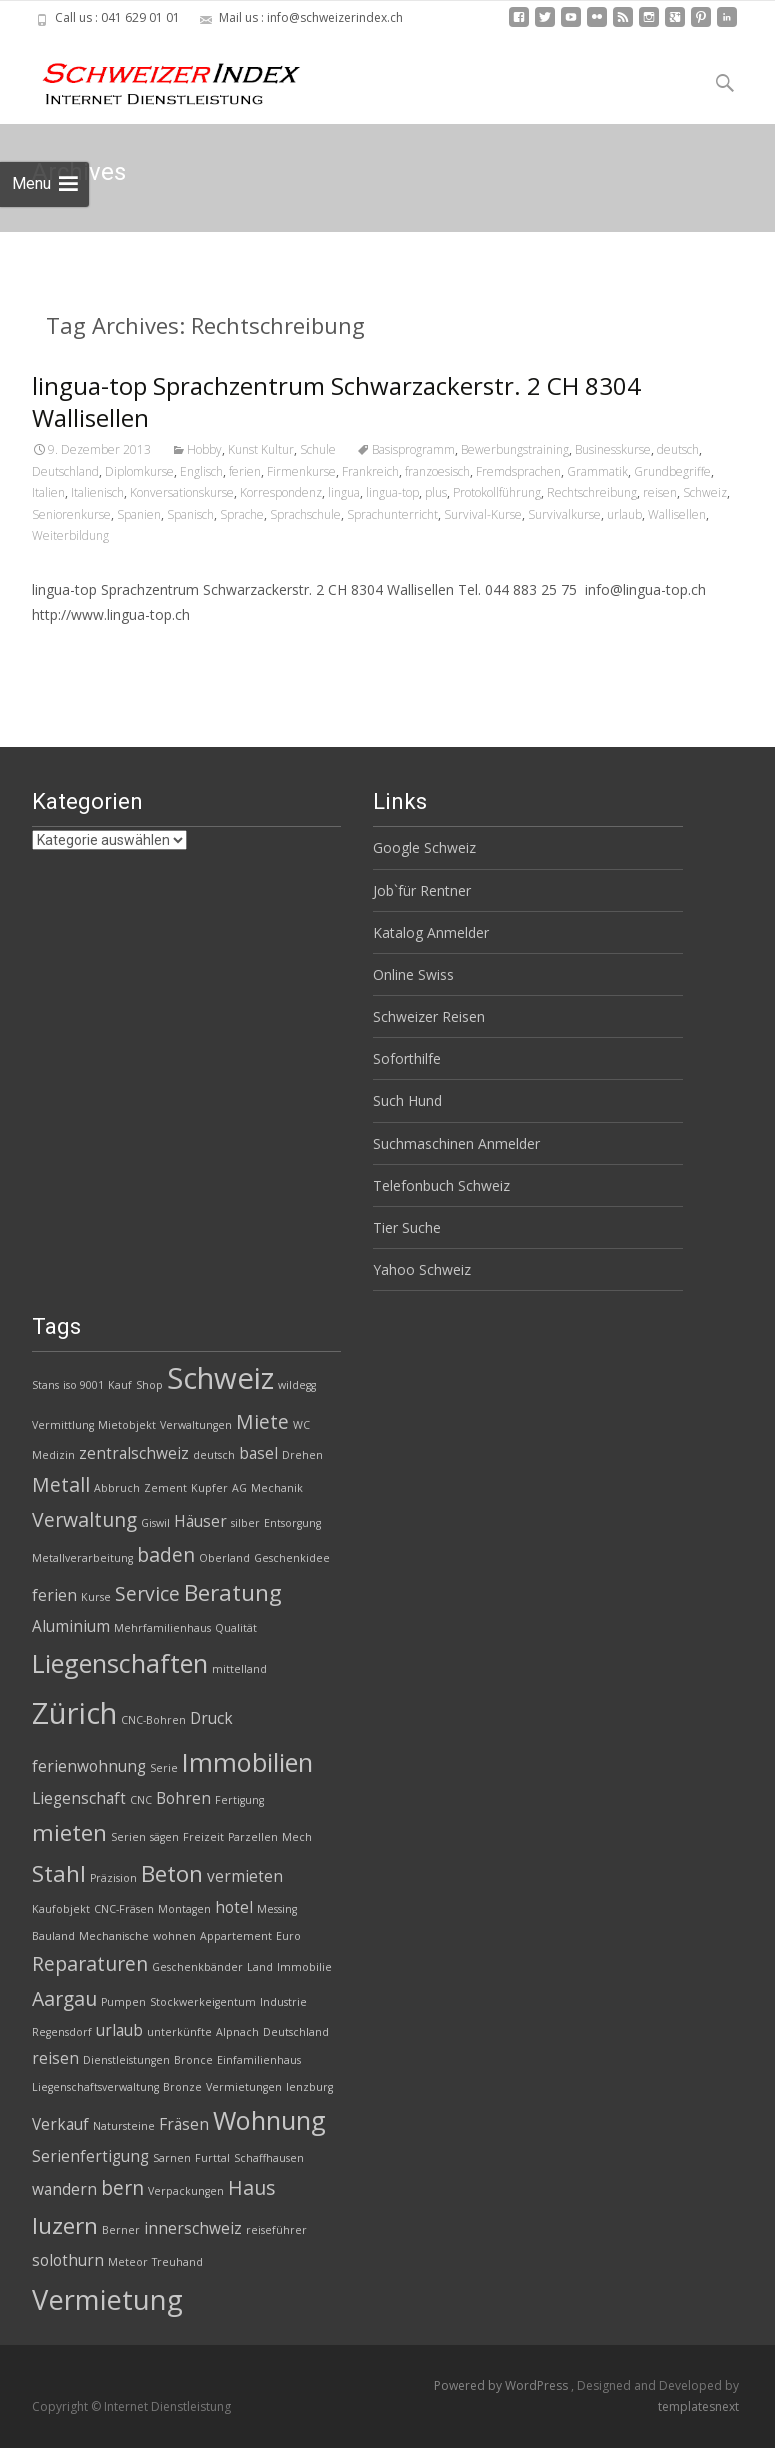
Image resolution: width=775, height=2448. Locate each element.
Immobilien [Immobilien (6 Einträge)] (247, 1762)
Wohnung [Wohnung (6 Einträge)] (269, 2120)
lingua (344, 492)
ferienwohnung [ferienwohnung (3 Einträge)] (89, 1766)
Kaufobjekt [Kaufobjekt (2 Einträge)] (61, 1909)
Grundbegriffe (672, 471)
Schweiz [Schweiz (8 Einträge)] (220, 1378)
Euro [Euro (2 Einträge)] (288, 1936)
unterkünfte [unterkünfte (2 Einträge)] (179, 2032)
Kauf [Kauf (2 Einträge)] (120, 1385)
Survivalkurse (564, 514)
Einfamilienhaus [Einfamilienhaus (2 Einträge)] (259, 2060)
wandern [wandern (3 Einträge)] (64, 2189)
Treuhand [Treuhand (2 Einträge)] (177, 2262)
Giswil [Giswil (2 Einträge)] (155, 1523)
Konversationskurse (182, 492)
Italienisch (97, 492)
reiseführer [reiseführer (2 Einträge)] (276, 2230)
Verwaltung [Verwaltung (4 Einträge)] (84, 1519)
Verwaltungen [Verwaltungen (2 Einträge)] (196, 1425)
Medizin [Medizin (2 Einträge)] (53, 1455)
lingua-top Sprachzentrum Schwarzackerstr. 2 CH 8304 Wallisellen (336, 401)
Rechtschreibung (592, 492)
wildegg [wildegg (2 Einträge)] (297, 1385)
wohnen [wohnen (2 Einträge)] (174, 1936)
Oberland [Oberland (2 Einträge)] (224, 1558)
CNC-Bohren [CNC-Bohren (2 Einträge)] (153, 1720)
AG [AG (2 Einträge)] (239, 1488)
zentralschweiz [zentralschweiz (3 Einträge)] (134, 1453)
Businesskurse (613, 449)
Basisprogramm (413, 449)
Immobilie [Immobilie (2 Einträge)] (304, 1967)
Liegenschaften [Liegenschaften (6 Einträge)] (120, 1663)
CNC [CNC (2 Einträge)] (141, 1800)
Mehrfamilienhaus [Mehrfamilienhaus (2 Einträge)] (162, 1628)
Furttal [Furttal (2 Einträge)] (212, 2158)
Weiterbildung (70, 535)
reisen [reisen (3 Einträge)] (55, 2058)
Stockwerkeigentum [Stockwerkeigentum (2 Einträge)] (203, 2002)
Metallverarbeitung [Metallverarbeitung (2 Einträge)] (82, 1558)
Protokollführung (497, 492)
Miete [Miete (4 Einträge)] (262, 1421)
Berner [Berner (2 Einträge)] (121, 2230)
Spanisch (190, 514)
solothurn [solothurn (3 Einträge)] (68, 2260)
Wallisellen (677, 514)
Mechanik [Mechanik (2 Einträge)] (277, 1488)
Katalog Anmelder (431, 932)
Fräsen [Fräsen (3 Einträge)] (184, 2124)
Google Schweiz (424, 847)
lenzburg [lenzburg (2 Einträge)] (309, 2087)
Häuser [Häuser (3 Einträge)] (200, 1521)
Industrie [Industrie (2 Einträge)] (283, 2002)
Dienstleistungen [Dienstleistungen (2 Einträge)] (126, 2060)
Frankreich (370, 471)
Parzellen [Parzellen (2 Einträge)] (253, 1837)
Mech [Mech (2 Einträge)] (297, 1837)
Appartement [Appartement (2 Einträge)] (236, 1936)
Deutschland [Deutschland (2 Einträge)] (296, 2032)
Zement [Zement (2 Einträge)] (165, 1488)
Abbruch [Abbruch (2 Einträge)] (117, 1488)
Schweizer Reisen (429, 1016)
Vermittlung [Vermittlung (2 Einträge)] (63, 1425)
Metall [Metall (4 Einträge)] (61, 1484)
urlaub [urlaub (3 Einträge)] (119, 2030)
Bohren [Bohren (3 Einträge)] (183, 1798)
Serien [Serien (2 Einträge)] (128, 1837)
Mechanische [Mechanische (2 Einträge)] (114, 1936)
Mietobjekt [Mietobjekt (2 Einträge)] (127, 1425)
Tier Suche (407, 1227)
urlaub (624, 514)
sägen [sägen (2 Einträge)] (164, 1837)
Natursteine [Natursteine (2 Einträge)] (124, 2126)
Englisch (201, 471)
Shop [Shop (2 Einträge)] (149, 1385)
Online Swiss (413, 974)
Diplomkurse (139, 471)
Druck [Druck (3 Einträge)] (211, 1718)
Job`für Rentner (422, 890)
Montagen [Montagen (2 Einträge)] (184, 1909)
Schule (318, 449)
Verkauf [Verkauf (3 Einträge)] (60, 2124)
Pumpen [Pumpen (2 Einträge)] (123, 2002)
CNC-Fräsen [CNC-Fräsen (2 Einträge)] (124, 1909)
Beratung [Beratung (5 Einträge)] (233, 1592)
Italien (48, 492)
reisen (660, 492)
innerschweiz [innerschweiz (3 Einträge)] (193, 2228)
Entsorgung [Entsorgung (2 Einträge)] (292, 1523)
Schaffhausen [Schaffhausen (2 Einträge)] (269, 2158)
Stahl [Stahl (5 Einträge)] (59, 1873)
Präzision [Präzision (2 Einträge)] (113, 1878)
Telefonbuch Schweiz (441, 1185)
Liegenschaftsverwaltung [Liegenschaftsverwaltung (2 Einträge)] (95, 2087)
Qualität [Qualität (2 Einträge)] (236, 1628)
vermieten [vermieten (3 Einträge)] (245, 1876)
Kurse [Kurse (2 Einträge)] (96, 1597)
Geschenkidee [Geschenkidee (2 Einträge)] (292, 1558)
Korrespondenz (281, 492)
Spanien (139, 514)
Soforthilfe (407, 1058)
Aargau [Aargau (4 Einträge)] (64, 1998)
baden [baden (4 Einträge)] (166, 1554)
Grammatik (597, 471)
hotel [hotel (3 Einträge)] (234, 1907)
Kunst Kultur (261, 449)
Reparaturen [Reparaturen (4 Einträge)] (90, 1963)
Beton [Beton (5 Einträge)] (172, 1873)
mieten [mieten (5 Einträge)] (69, 1832)
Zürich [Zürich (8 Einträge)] (74, 1713)
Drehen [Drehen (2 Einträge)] (302, 1455)
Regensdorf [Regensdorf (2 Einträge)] (62, 2032)
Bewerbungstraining (515, 449)
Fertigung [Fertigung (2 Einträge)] (239, 1800)
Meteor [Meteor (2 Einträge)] (128, 2262)
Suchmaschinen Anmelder (456, 1143)
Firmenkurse (301, 471)
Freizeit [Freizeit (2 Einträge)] (203, 1837)
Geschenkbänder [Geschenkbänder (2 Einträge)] (197, 1967)
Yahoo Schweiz (422, 1269)
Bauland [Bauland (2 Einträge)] (53, 1936)
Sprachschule (305, 514)
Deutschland (65, 471)
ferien (245, 471)
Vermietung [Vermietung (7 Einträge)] (107, 2299)
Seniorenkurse (71, 514)
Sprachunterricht (392, 514)
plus (436, 492)
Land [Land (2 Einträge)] (260, 1967)
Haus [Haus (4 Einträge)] (251, 2187)
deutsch (678, 449)
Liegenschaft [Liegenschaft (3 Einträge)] (79, 1798)
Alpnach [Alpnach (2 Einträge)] (237, 2032)
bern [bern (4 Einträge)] (122, 2187)
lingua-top (392, 492)
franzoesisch (437, 471)
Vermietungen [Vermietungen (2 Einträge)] (244, 2087)
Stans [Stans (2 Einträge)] (45, 1385)
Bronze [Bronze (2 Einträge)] (182, 2087)
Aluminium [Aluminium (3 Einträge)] (71, 1626)
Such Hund (407, 1100)
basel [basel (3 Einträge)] (258, 1453)
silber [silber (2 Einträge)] (245, 1523)
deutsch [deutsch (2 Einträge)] (214, 1455)
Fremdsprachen (518, 471)
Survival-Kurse (483, 514)
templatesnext (698, 2406)
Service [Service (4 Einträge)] (147, 1593)
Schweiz (705, 492)
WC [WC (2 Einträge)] (301, 1425)
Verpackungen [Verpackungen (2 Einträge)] (186, 2191)
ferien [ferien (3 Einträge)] (54, 1595)
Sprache (242, 514)
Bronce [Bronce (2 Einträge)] (193, 2060)
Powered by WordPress (502, 2385)
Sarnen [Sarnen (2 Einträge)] (172, 2158)
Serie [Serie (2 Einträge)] (164, 1768)
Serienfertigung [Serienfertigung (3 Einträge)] (90, 2156)
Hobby (204, 449)
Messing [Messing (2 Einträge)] (277, 1909)
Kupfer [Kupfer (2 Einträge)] (209, 1488)
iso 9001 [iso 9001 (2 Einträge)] (83, 1385)
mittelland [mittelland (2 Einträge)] (239, 1669)
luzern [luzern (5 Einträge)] (65, 2225)
